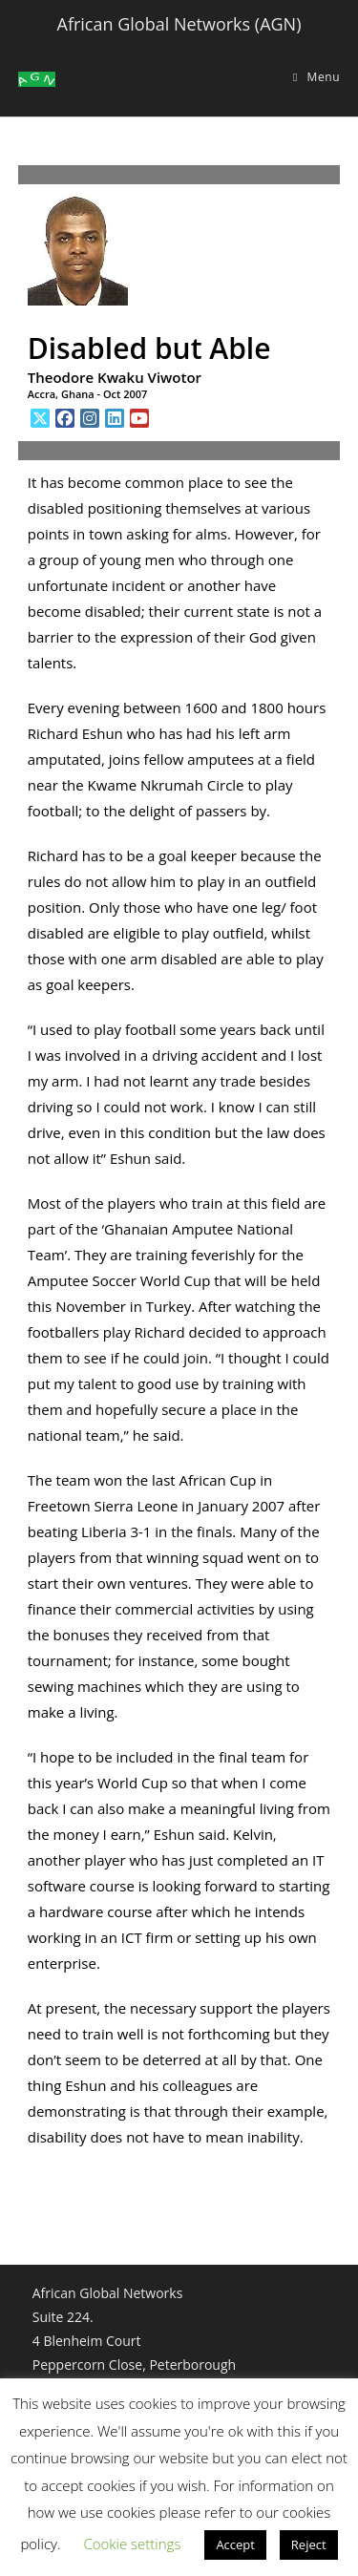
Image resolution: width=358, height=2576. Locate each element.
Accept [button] (235, 2544)
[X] (40, 418)
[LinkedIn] (114, 418)
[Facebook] (64, 418)
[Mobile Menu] (316, 77)
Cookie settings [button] (131, 2543)
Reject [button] (308, 2544)
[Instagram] (89, 418)
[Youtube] (139, 418)
